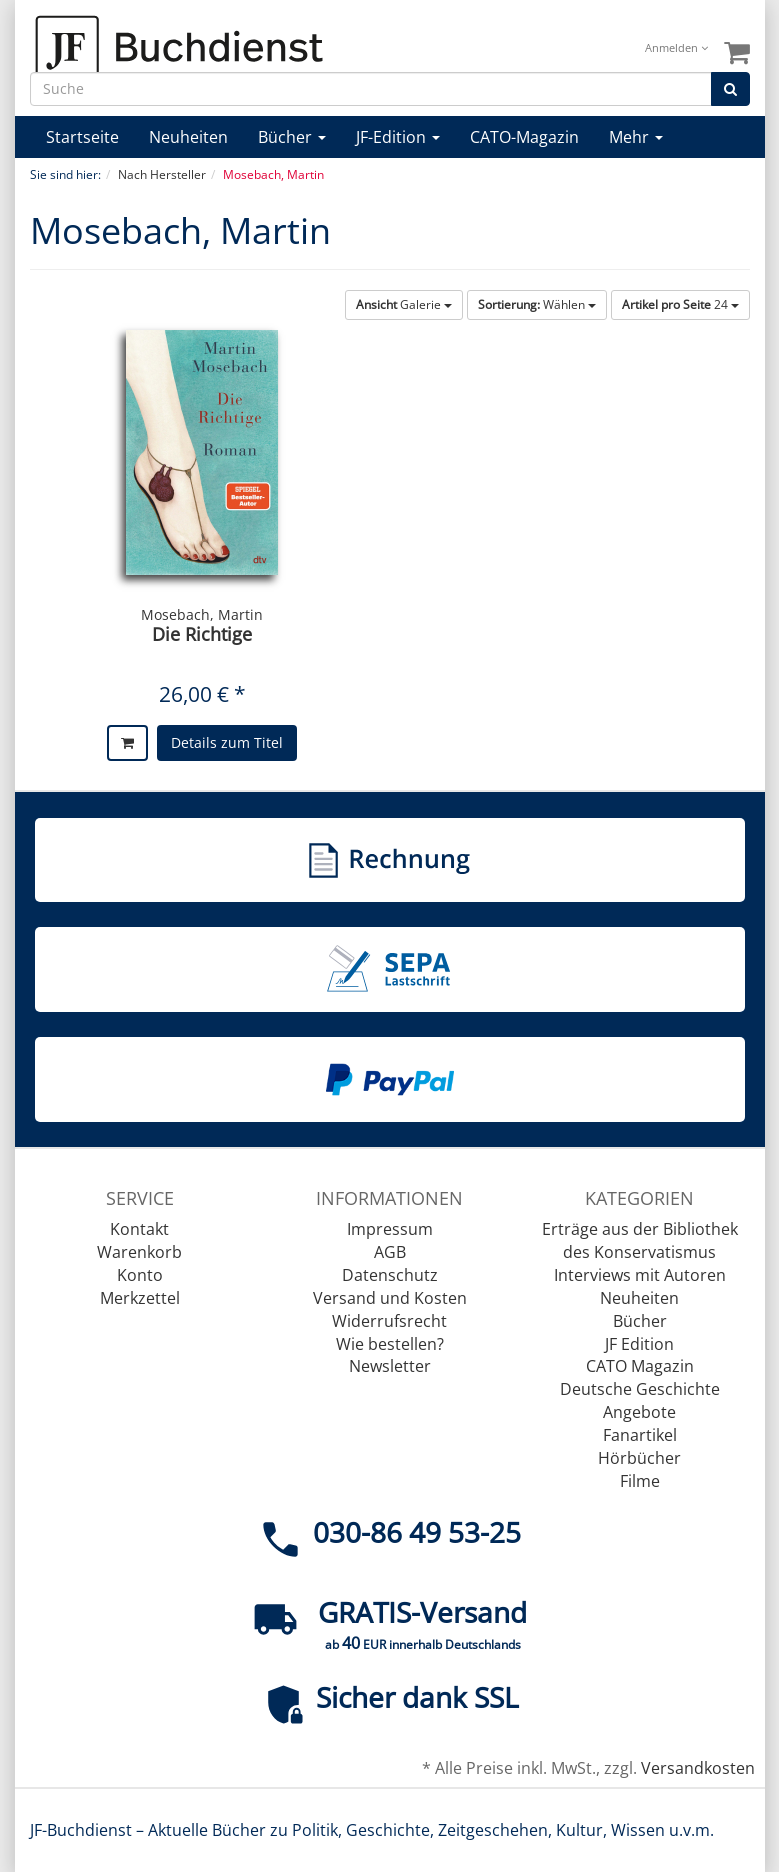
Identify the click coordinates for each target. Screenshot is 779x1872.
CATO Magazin (640, 1366)
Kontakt (139, 1229)
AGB (390, 1252)
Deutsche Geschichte (640, 1389)
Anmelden (676, 47)
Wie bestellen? (390, 1344)
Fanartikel (640, 1435)
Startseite (82, 137)
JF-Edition (398, 137)
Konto (140, 1275)
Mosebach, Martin (202, 614)
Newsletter (390, 1366)
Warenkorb (139, 1252)
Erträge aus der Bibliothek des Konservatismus (640, 1240)
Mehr (636, 137)
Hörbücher (639, 1458)
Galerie (404, 304)
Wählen (537, 304)
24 (680, 304)
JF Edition (639, 1344)
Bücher (292, 137)
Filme (640, 1481)
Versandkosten (698, 1768)
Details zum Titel (227, 742)
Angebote (639, 1412)
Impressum (390, 1229)
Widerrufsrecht (389, 1321)
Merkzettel (140, 1298)
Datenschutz (390, 1275)
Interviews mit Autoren (640, 1275)
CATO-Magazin (524, 137)
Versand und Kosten (390, 1298)
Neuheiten (188, 137)
